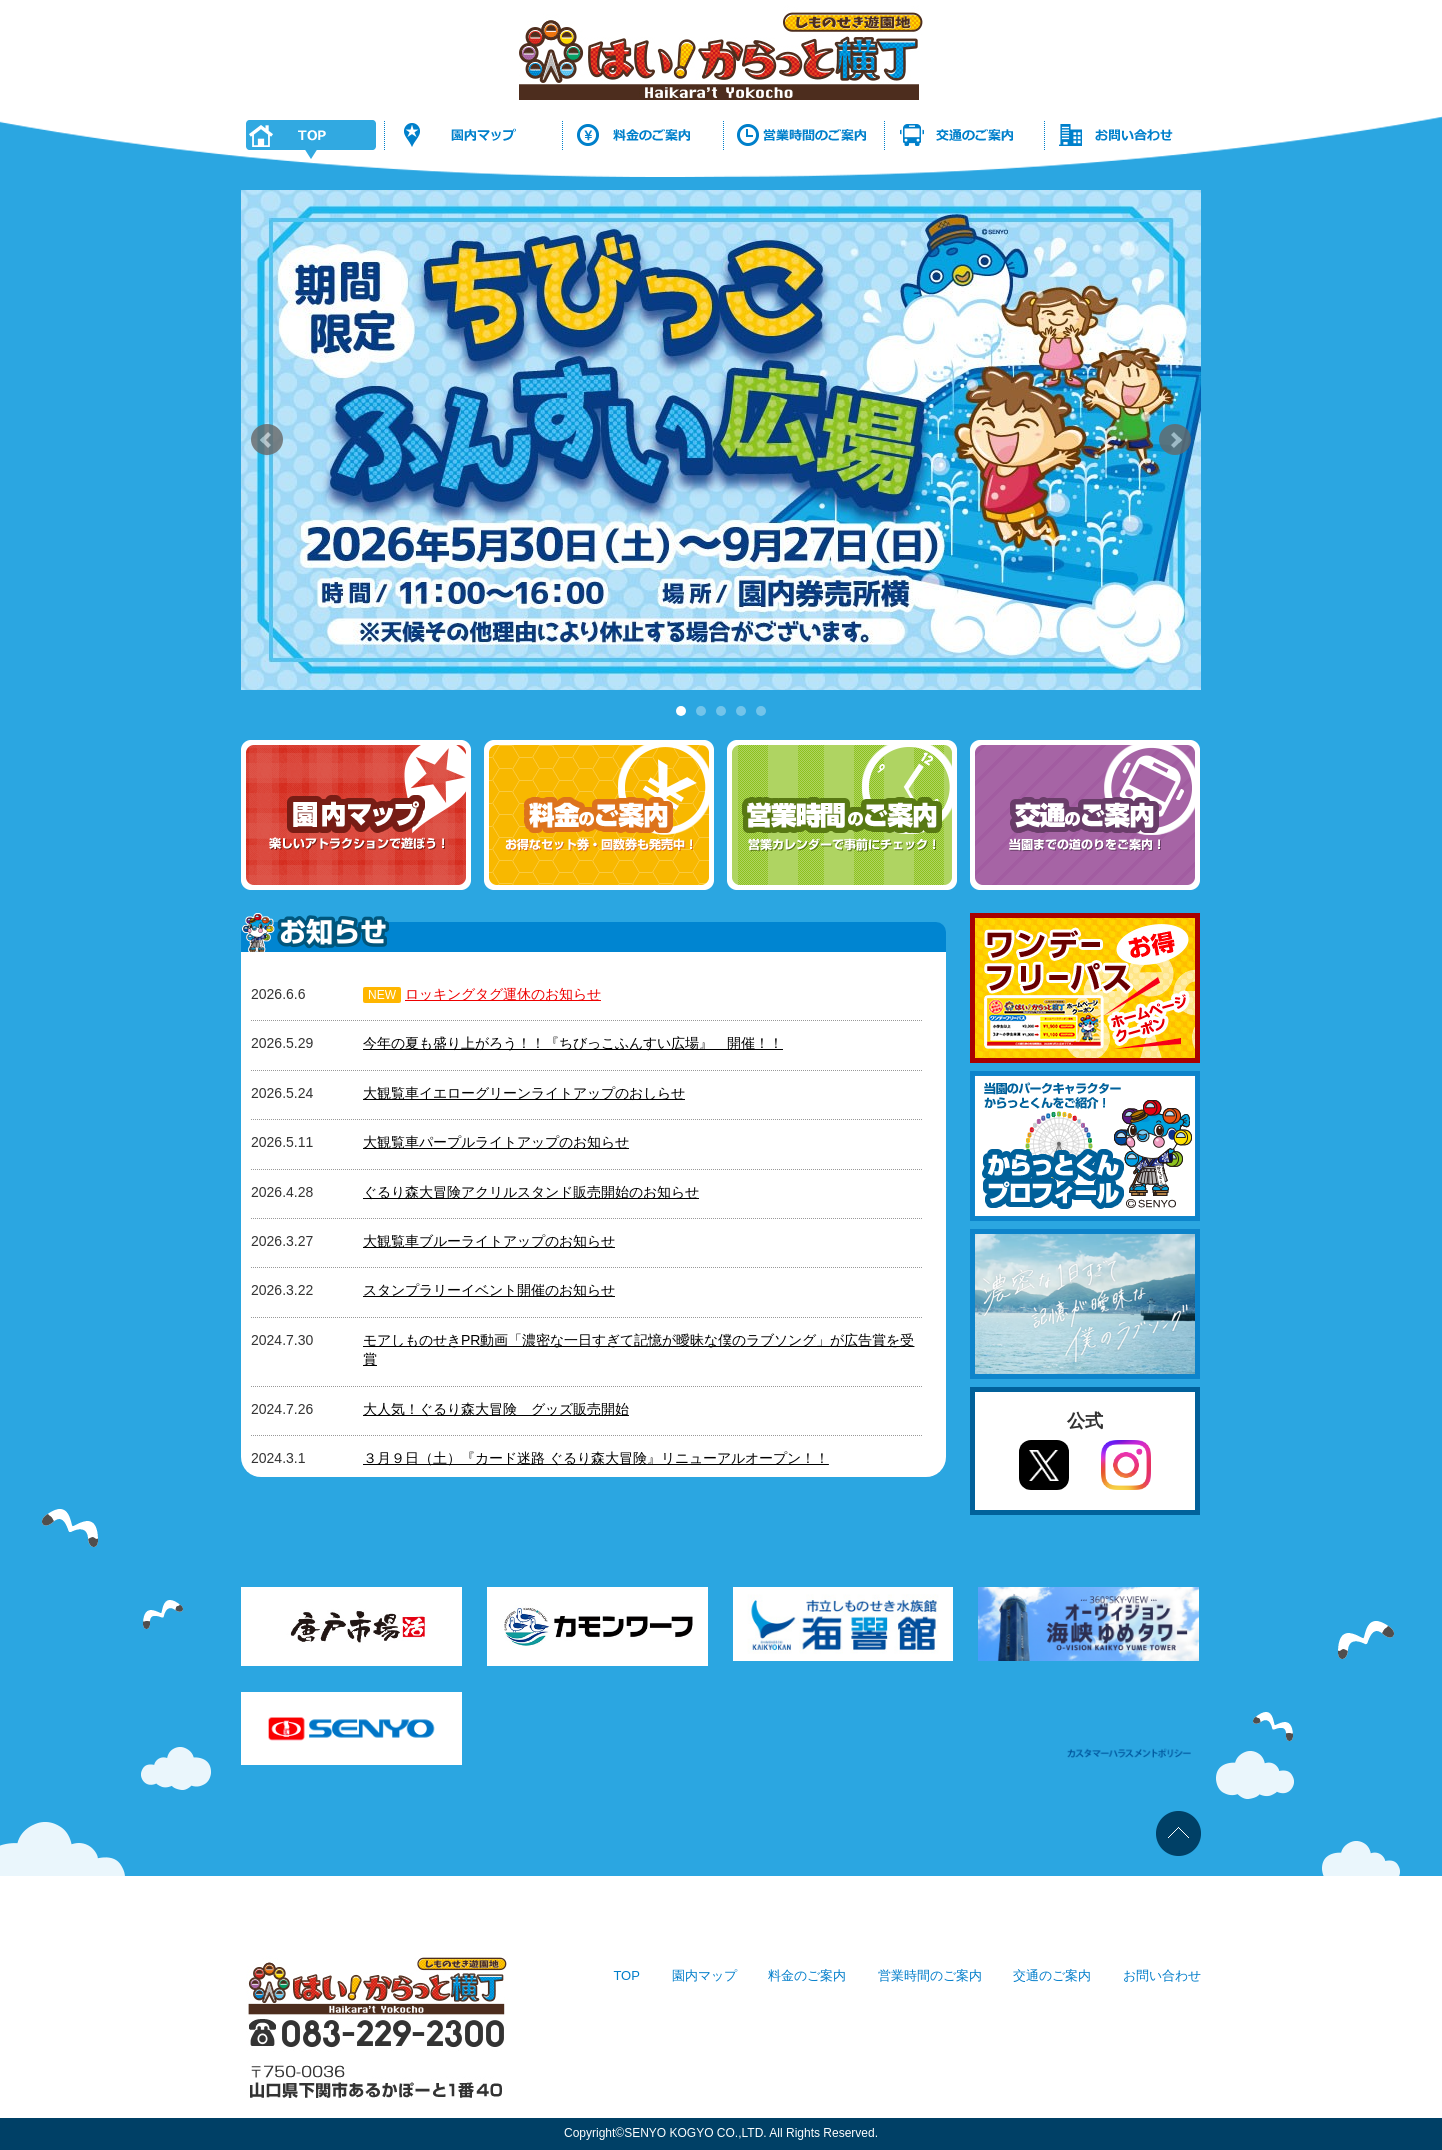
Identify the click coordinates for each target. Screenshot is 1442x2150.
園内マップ (704, 1975)
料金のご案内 (807, 1975)
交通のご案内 (1052, 1975)
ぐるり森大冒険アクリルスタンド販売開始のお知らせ (531, 1192)
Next (1175, 440)
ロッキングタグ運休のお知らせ (503, 994)
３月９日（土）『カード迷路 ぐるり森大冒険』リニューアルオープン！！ (596, 1458)
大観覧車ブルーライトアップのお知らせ (489, 1241)
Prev (267, 440)
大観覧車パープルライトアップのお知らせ (496, 1142)
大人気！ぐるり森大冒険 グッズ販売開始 (496, 1409)
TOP (626, 1975)
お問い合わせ (1162, 1975)
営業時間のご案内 (930, 1975)
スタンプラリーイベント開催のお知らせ (489, 1290)
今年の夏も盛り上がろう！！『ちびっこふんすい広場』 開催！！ (573, 1043)
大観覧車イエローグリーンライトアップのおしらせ (524, 1093)
